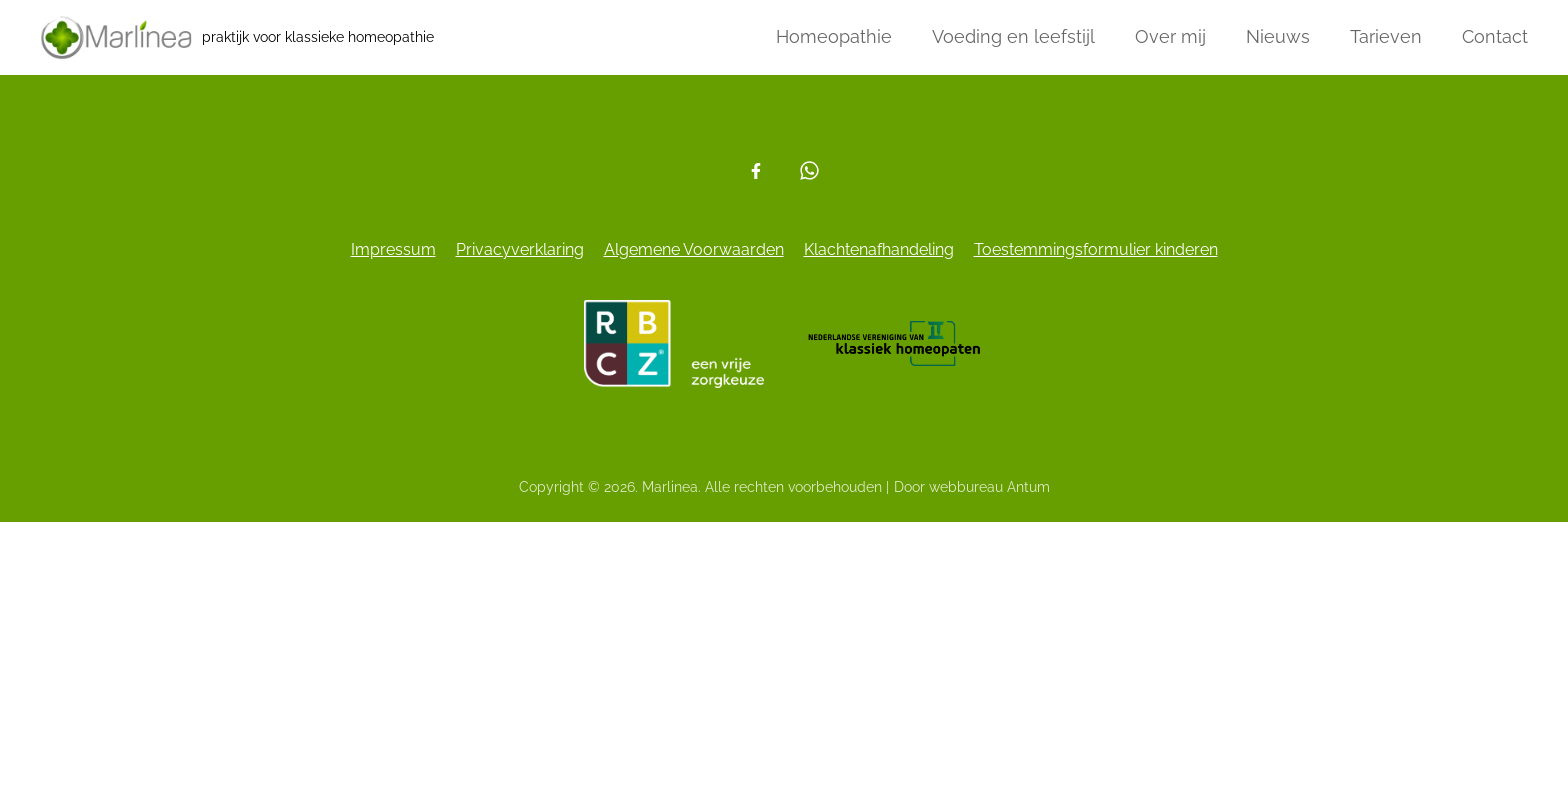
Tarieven (1386, 36)
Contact (1495, 36)
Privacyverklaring (520, 249)
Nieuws (1278, 36)
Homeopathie (834, 36)
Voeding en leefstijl (1013, 36)
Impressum (393, 249)
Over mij (1170, 36)
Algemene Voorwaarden (694, 249)
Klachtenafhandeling (879, 249)
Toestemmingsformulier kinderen (1096, 249)
